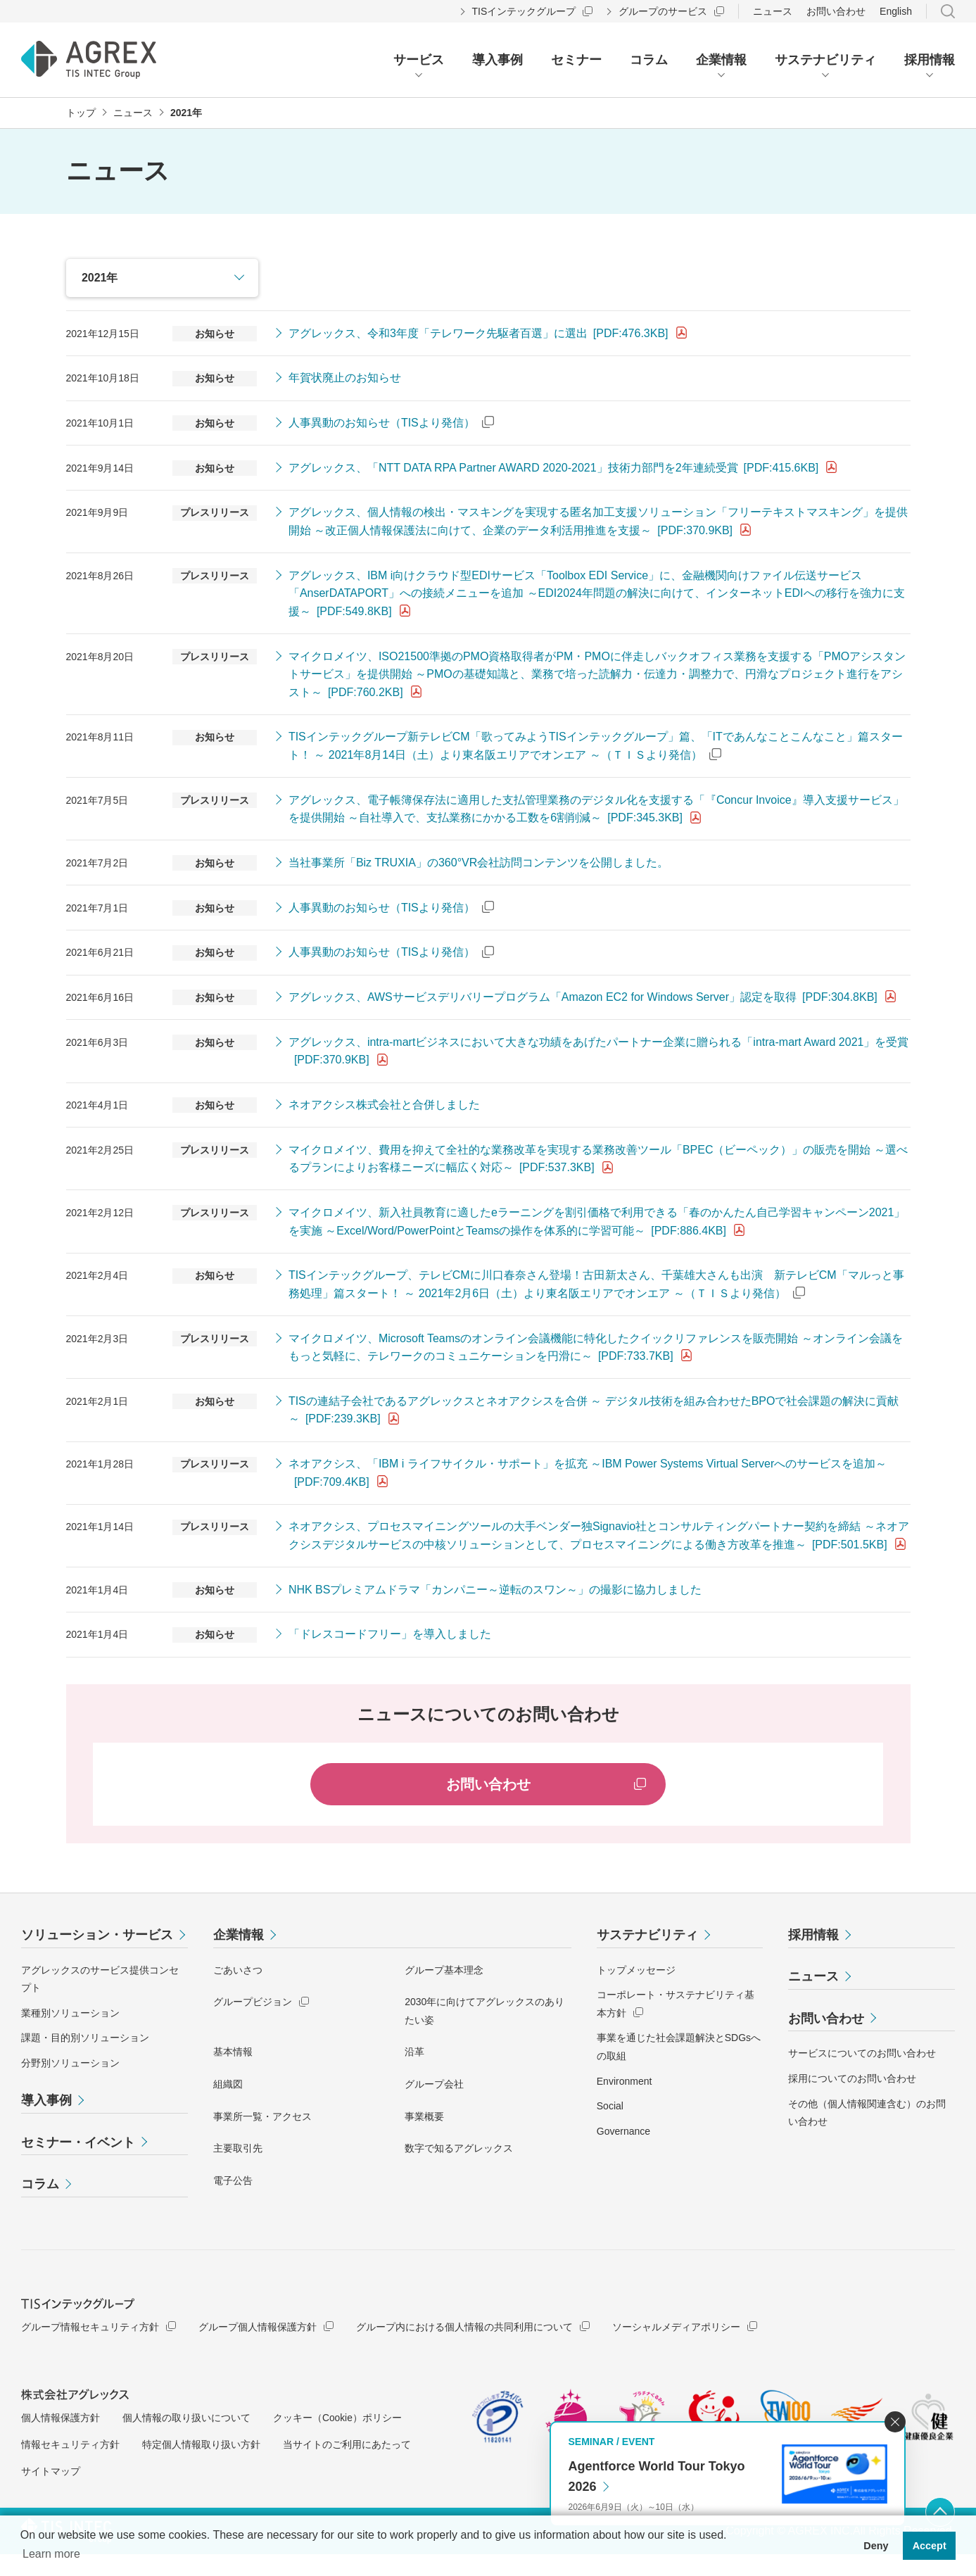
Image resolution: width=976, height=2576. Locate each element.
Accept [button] (929, 2545)
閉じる (895, 2421)
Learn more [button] (51, 2554)
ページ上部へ (940, 2512)
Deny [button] (875, 2545)
